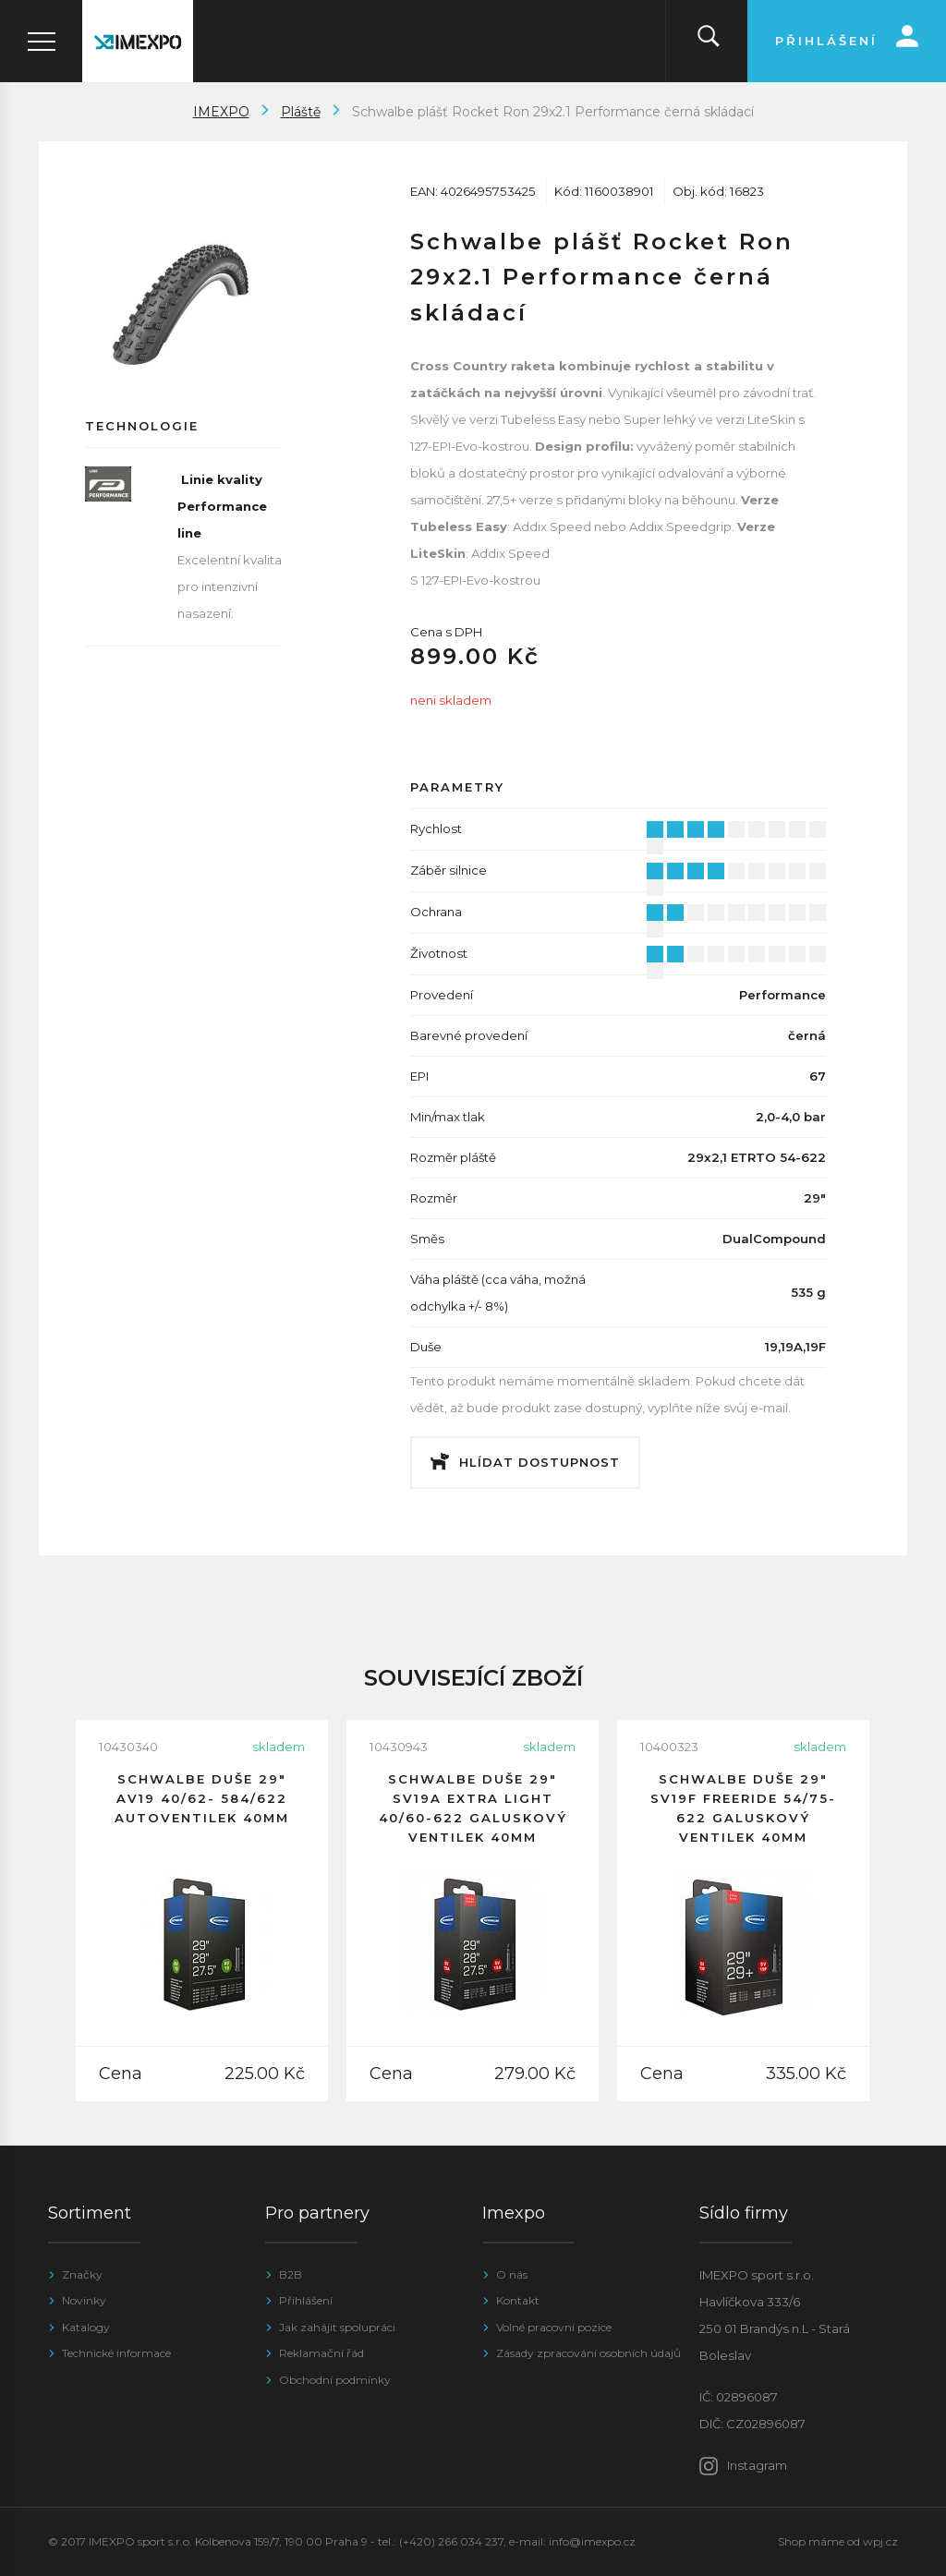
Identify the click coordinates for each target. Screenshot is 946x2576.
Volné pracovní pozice (554, 2327)
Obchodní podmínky (335, 2380)
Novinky (84, 2300)
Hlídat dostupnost (539, 1462)
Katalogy (86, 2327)
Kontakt (518, 2300)
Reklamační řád (321, 2353)
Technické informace (116, 2353)
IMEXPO (221, 111)
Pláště (301, 111)
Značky (82, 2274)
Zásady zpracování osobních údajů (588, 2353)
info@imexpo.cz (592, 2541)
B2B (290, 2274)
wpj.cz (880, 2541)
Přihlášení (306, 2300)
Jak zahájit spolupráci (337, 2327)
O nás (512, 2274)
